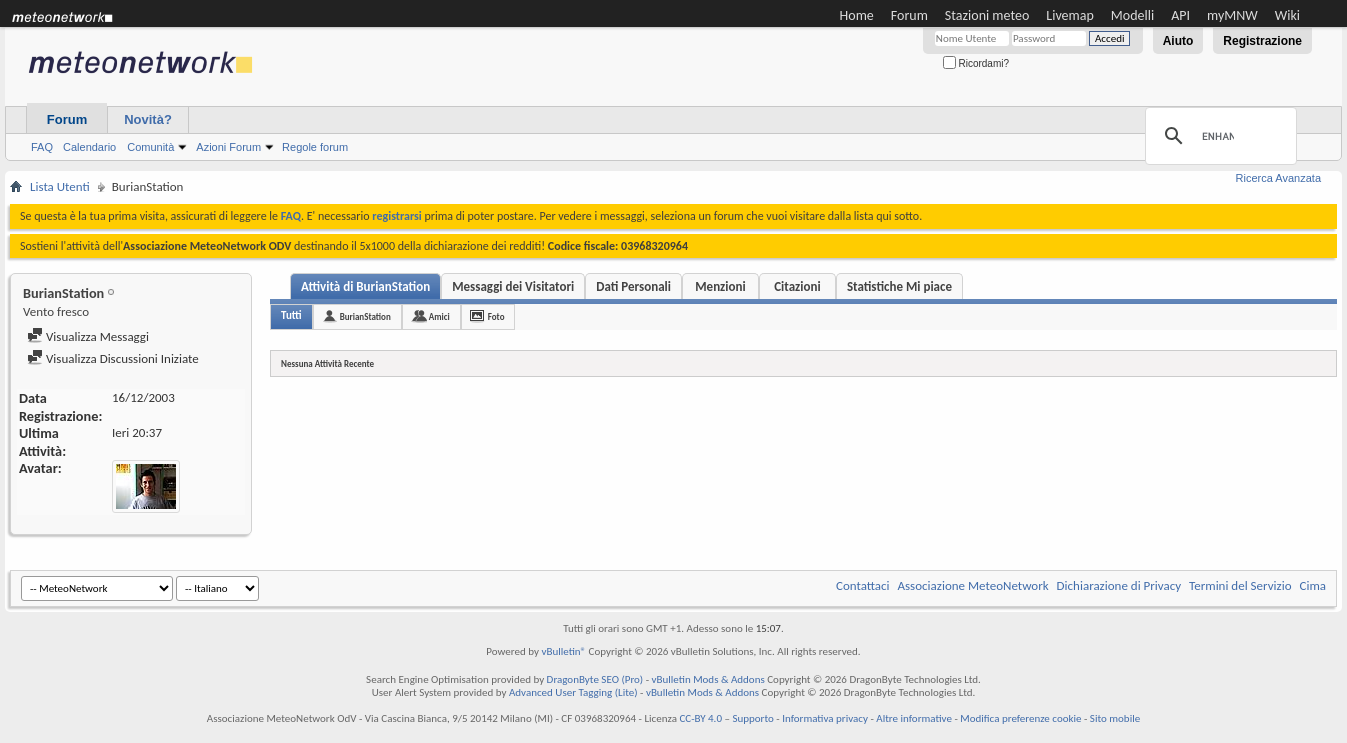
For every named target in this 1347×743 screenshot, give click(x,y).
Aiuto (1178, 41)
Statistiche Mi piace (899, 286)
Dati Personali (633, 286)
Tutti (291, 315)
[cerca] (1218, 136)
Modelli (1132, 15)
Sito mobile (1115, 718)
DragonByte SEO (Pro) (595, 679)
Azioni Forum (228, 147)
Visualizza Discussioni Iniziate (113, 358)
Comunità (150, 147)
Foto (496, 316)
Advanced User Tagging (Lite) (573, 692)
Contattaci (863, 585)
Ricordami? (976, 63)
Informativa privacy (825, 718)
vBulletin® (563, 651)
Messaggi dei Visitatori (513, 286)
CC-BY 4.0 (700, 718)
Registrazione (1262, 41)
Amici (439, 316)
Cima (1312, 585)
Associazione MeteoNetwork (973, 585)
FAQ (42, 147)
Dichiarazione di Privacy (1119, 585)
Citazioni (797, 286)
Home (857, 15)
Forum (909, 15)
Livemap (1070, 15)
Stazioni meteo (987, 15)
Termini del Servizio (1240, 585)
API (1180, 15)
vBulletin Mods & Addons (708, 679)
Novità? (148, 119)
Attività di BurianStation (365, 286)
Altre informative (914, 718)
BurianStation (365, 316)
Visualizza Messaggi (88, 336)
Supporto (752, 718)
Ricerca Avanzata (1278, 178)
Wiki (1287, 15)
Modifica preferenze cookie (1020, 718)
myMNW (1232, 15)
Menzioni (720, 286)
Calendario (89, 147)
